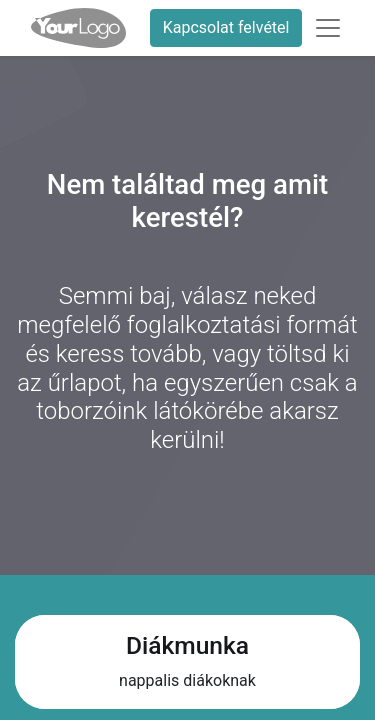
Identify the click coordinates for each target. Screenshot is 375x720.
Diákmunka (187, 645)
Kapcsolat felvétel (226, 27)
